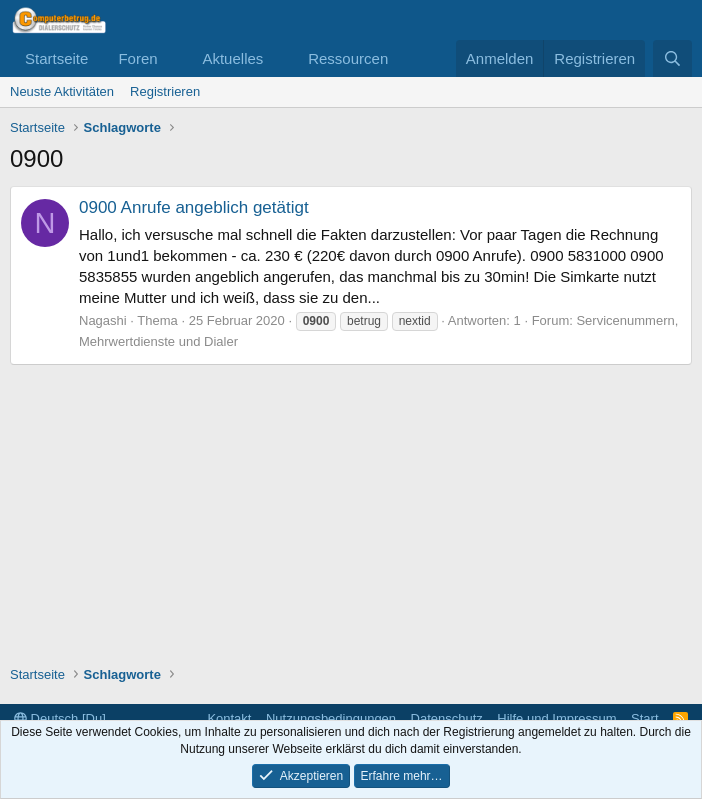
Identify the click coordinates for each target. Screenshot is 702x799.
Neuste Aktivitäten (62, 91)
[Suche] (672, 58)
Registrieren (165, 91)
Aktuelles (232, 58)
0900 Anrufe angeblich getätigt (194, 207)
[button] (173, 58)
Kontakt (229, 718)
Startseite (56, 58)
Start (644, 718)
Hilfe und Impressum (556, 718)
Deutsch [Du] (60, 718)
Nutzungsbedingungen (331, 718)
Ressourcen (348, 58)
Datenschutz (447, 718)
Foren (137, 58)
